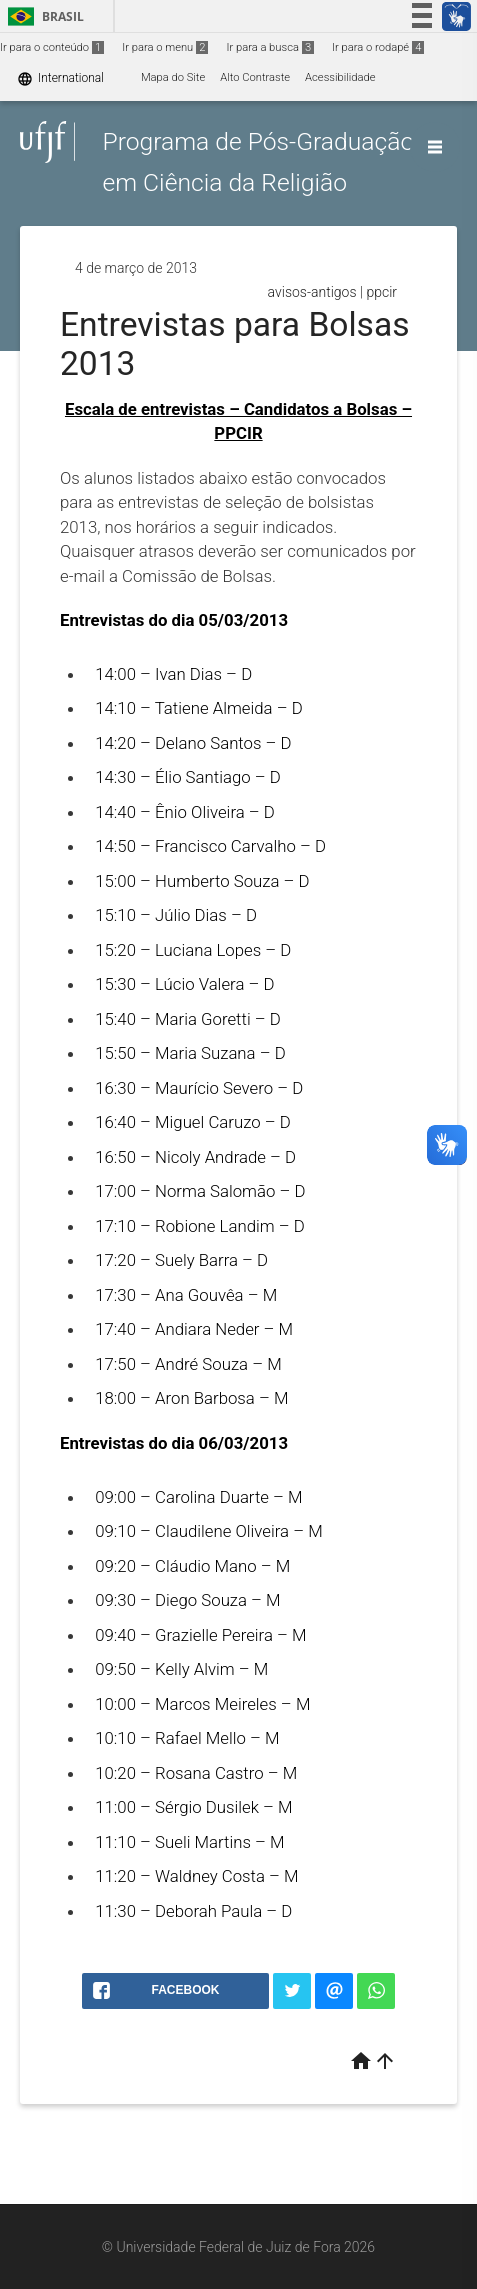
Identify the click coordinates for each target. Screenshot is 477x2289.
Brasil (42, 16)
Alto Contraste (255, 77)
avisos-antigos (312, 292)
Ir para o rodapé (378, 47)
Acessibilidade (340, 77)
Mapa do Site (173, 77)
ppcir (381, 292)
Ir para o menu (165, 47)
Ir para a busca (270, 47)
